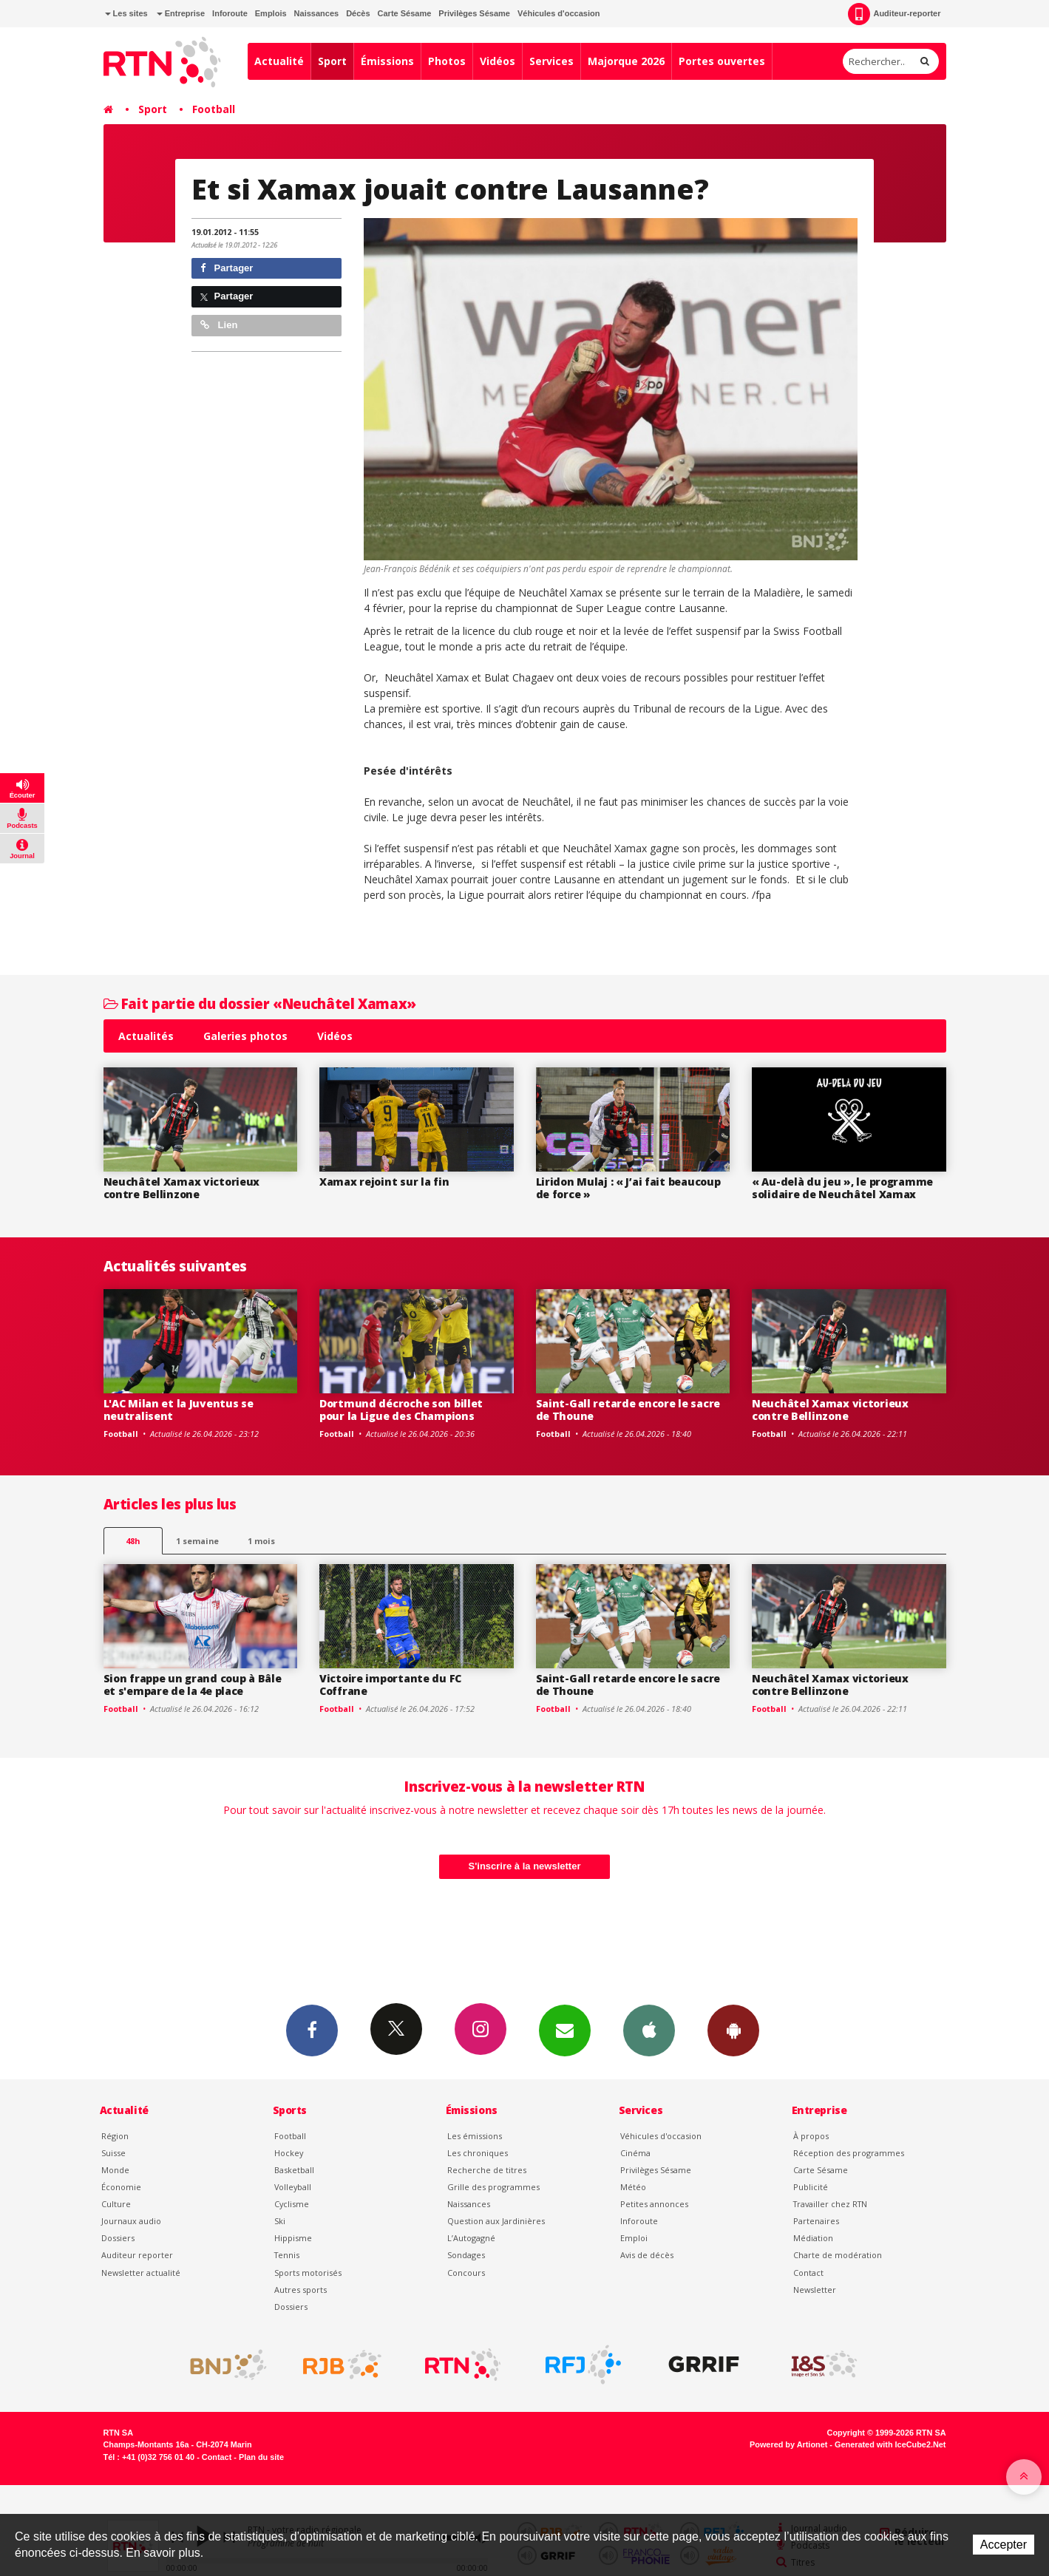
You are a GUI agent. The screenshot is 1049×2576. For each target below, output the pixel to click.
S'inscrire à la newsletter (525, 1866)
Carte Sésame (405, 13)
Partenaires (816, 2221)
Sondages (466, 2255)
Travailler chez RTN (830, 2204)
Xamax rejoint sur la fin (384, 1182)
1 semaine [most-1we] (197, 1540)
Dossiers (118, 2238)
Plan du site (261, 2457)
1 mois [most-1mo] (261, 1540)
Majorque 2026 (626, 61)
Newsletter (814, 2289)
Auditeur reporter (137, 2255)
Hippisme (293, 2238)
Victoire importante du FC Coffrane (390, 1684)
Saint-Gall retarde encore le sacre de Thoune (628, 1409)
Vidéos (497, 61)
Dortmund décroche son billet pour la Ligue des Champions (401, 1409)
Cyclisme (291, 2204)
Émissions (387, 61)
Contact (808, 2272)
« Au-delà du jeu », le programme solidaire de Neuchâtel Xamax (842, 1188)
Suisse (113, 2153)
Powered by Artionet (788, 2444)
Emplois (271, 13)
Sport (332, 61)
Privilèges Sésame (474, 13)
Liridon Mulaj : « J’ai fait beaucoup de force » (628, 1188)
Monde (115, 2170)
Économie (121, 2187)
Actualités (146, 1036)
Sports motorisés (308, 2272)
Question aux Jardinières (496, 2221)
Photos (447, 61)
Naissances (316, 13)
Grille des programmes (493, 2187)
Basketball (294, 2170)
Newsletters (565, 2030)
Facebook (312, 2030)
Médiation (813, 2238)
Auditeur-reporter (894, 14)
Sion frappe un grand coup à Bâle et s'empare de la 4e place (192, 1684)
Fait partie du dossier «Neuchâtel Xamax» (259, 1003)
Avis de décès (646, 2255)
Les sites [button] (126, 13)
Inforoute (230, 13)
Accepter (1003, 2544)
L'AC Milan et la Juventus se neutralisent (178, 1409)
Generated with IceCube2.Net (890, 2444)
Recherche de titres (486, 2170)
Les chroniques (477, 2153)
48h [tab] (133, 1540)
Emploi (634, 2238)
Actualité (279, 61)
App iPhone (649, 2030)
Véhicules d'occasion (558, 13)
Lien (218, 324)
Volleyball (292, 2187)
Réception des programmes (848, 2153)
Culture (116, 2204)
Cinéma (635, 2153)
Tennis (286, 2255)
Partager (226, 267)
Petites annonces (654, 2204)
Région (115, 2136)
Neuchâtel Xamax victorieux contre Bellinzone (181, 1188)
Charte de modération (837, 2255)
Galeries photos (245, 1036)
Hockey (288, 2153)
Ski (279, 2221)
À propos (811, 2136)
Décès (358, 13)
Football (213, 109)
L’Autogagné (471, 2238)
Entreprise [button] (181, 13)
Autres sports (300, 2289)
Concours (466, 2272)
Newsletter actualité (140, 2272)
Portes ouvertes (722, 61)
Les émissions (474, 2136)
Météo (633, 2187)
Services (551, 61)
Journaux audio (131, 2221)
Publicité (810, 2187)
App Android (733, 2030)
